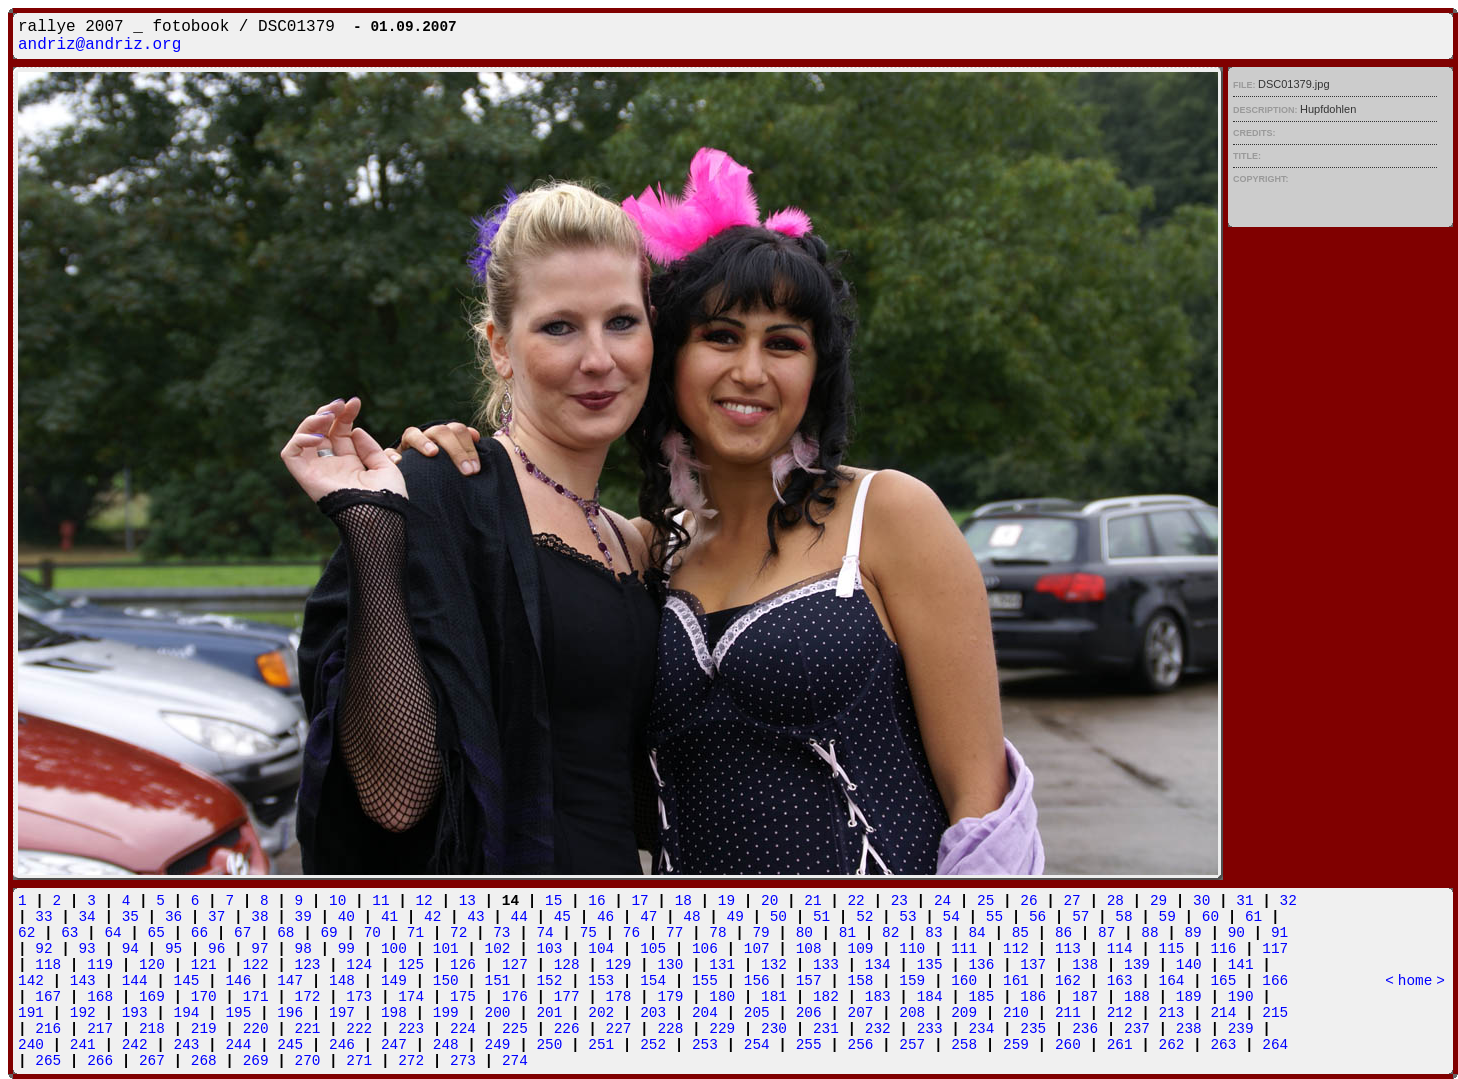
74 (544, 933)
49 (735, 917)
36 (173, 917)
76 (631, 933)
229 (722, 1029)
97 (259, 949)
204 (705, 1013)
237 (1137, 1029)
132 (774, 965)
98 (303, 949)
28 (1115, 901)
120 (152, 965)
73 (501, 933)
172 (308, 997)
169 (152, 997)
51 (821, 917)
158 (861, 981)
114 (1120, 949)
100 (394, 949)
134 (878, 965)
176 (515, 997)
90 (1236, 933)
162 (1068, 981)
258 (964, 1045)
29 (1158, 901)
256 (861, 1045)
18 (683, 901)
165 (1223, 981)
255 (809, 1045)
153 (601, 981)
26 (1028, 901)
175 (463, 997)
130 (670, 965)
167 (48, 997)
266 (100, 1061)
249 (498, 1045)
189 (1189, 997)
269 (256, 1061)
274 (515, 1061)
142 (31, 981)
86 (1063, 933)
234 (981, 1029)
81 (847, 933)
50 (778, 917)
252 (653, 1045)
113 (1068, 949)
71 (415, 933)
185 (981, 997)
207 (861, 1013)
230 (774, 1029)
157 (809, 981)
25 (985, 901)
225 (515, 1029)
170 (204, 997)
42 (432, 917)
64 (112, 933)
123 (308, 965)
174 (411, 997)
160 (964, 981)
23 (899, 901)
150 (446, 981)
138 (1085, 965)
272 (411, 1061)
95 (173, 949)
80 (804, 933)
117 (1275, 949)
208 (912, 1013)
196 (290, 1013)
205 (757, 1013)
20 (769, 901)
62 (26, 933)
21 (812, 901)
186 (1033, 997)
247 (394, 1045)
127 (515, 965)
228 (670, 1029)
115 (1172, 949)
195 (238, 1013)
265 (48, 1061)
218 (152, 1029)
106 (705, 949)
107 (757, 949)
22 (855, 901)
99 (346, 949)
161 (1016, 981)
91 (1279, 933)
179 (670, 997)
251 (601, 1045)
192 (83, 1013)
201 (549, 1013)
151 (498, 981)
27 (1071, 901)
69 (328, 933)
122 (256, 965)
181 (774, 997)
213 (1172, 1013)
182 (826, 997)
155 (705, 981)
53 (907, 917)
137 (1033, 965)
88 (1149, 933)
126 (463, 965)
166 (1275, 981)
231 (826, 1029)
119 (100, 965)
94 (130, 949)
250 (549, 1045)
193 (135, 1013)
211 (1068, 1013)
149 (394, 981)
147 (290, 981)
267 (152, 1061)
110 (912, 949)
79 (760, 933)
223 (411, 1029)
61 (1253, 917)
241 (83, 1045)
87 (1106, 933)
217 (100, 1029)
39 (303, 917)
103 (549, 949)
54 (951, 917)
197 (342, 1013)
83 (933, 933)
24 (942, 901)
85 (1020, 933)
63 (69, 933)
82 (890, 933)
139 (1137, 965)
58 (1123, 917)
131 (722, 965)
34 (86, 917)
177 (567, 997)
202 (601, 1013)
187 (1085, 997)
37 (216, 917)
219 (204, 1029)
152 (549, 981)
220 (256, 1029)
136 (981, 965)
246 (342, 1045)
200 (498, 1013)
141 (1241, 965)
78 (717, 933)
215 (1275, 1013)
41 (389, 917)
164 (1172, 981)
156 (757, 981)
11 (380, 901)
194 (187, 1013)
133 (826, 965)
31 (1244, 901)
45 (562, 917)
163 (1120, 981)
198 (394, 1013)
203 (653, 1013)
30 (1201, 901)
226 (567, 1029)
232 (878, 1029)
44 (519, 917)
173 (359, 997)
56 (1037, 917)
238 (1189, 1029)
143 (83, 981)
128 (567, 965)
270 (308, 1061)
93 (86, 949)
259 (1016, 1045)
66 (199, 933)
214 (1223, 1013)
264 (1275, 1045)
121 (204, 965)
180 (722, 997)
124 (359, 965)
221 (308, 1029)
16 (596, 901)
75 (588, 933)
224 (463, 1029)
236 (1085, 1029)
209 (964, 1013)
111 (964, 949)
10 (337, 901)
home (1415, 981)
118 (48, 965)
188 (1137, 997)
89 (1192, 933)
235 (1033, 1029)
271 (359, 1061)
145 (187, 981)
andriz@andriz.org (99, 45)
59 (1167, 917)
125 (411, 965)
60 (1210, 917)
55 (994, 917)
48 (691, 917)
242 (135, 1045)
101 (446, 949)
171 (256, 997)
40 (346, 917)
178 (619, 997)
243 (187, 1045)
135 (930, 965)
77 (674, 933)
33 (43, 917)
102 (498, 949)
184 (930, 997)
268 (204, 1061)
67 (242, 933)
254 (757, 1045)
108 (809, 949)
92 (43, 949)
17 (639, 901)
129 (619, 965)
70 (372, 933)
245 (290, 1045)
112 (1016, 949)
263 (1223, 1045)
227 (619, 1029)
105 (653, 949)
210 (1016, 1013)
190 (1241, 997)
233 (930, 1029)
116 (1223, 949)
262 (1172, 1045)
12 (423, 901)
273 (463, 1061)
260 (1068, 1045)
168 (100, 997)
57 (1080, 917)
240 (31, 1045)
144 (135, 981)
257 (912, 1045)
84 (976, 933)
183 (878, 997)
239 (1241, 1029)
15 (553, 901)
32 (1288, 901)
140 (1189, 965)
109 (861, 949)
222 (359, 1029)
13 (467, 901)
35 (130, 917)
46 (605, 917)
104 (601, 949)
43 (475, 917)
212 (1120, 1013)
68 (285, 933)
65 (156, 933)
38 (259, 917)
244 (238, 1045)
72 (458, 933)
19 (726, 901)
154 (653, 981)
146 (238, 981)
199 (446, 1013)
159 (912, 981)
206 (809, 1013)
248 (446, 1045)
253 (705, 1045)
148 (342, 981)
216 (48, 1029)
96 (216, 949)
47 (648, 917)
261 (1120, 1045)
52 (864, 917)
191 (31, 1013)
